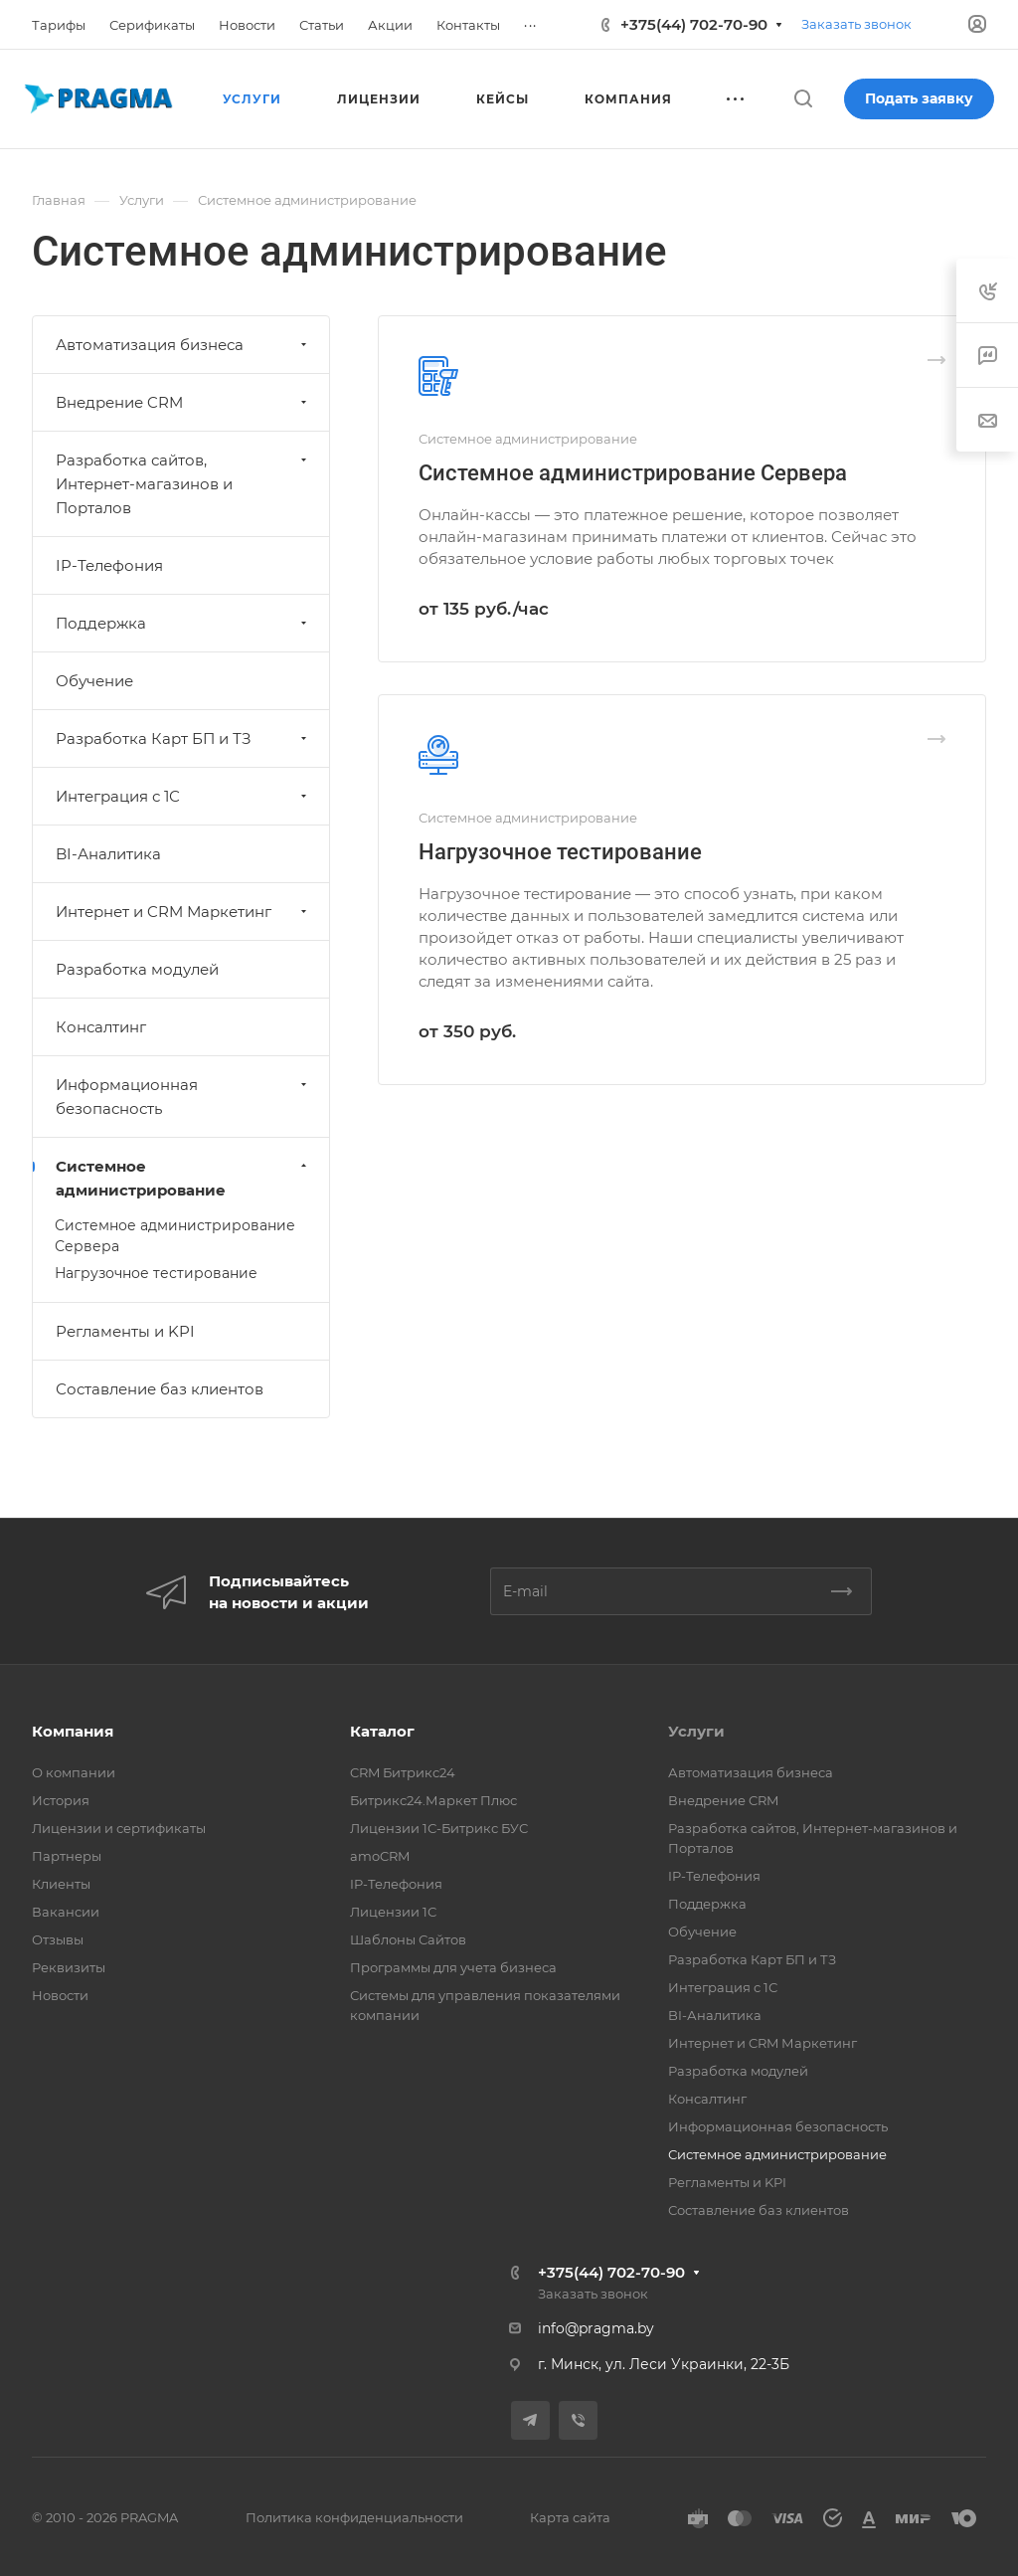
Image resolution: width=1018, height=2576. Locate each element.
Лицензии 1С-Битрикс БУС (439, 1828)
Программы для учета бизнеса (453, 1967)
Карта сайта (570, 2517)
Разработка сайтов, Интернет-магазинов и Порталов (183, 484)
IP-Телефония (109, 565)
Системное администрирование (183, 1178)
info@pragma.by (596, 2328)
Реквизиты (68, 1967)
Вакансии (65, 1912)
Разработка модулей (137, 969)
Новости (60, 1995)
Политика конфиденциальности (354, 2517)
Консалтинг (101, 1026)
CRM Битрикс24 (402, 1772)
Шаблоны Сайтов (408, 1939)
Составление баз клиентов (159, 1389)
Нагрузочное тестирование (560, 851)
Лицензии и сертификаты (119, 1828)
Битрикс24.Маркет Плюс (433, 1800)
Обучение (94, 680)
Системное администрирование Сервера (633, 472)
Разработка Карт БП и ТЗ (183, 738)
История (60, 1800)
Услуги (696, 1731)
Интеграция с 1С (183, 796)
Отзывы (58, 1939)
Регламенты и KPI (125, 1331)
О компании (73, 1772)
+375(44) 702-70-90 (693, 24)
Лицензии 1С (393, 1912)
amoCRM (380, 1856)
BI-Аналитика (108, 853)
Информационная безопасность (183, 1096)
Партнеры (66, 1856)
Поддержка (183, 623)
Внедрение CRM (183, 402)
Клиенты (61, 1884)
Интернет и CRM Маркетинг (183, 911)
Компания (72, 1731)
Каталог (382, 1731)
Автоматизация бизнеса (183, 344)
